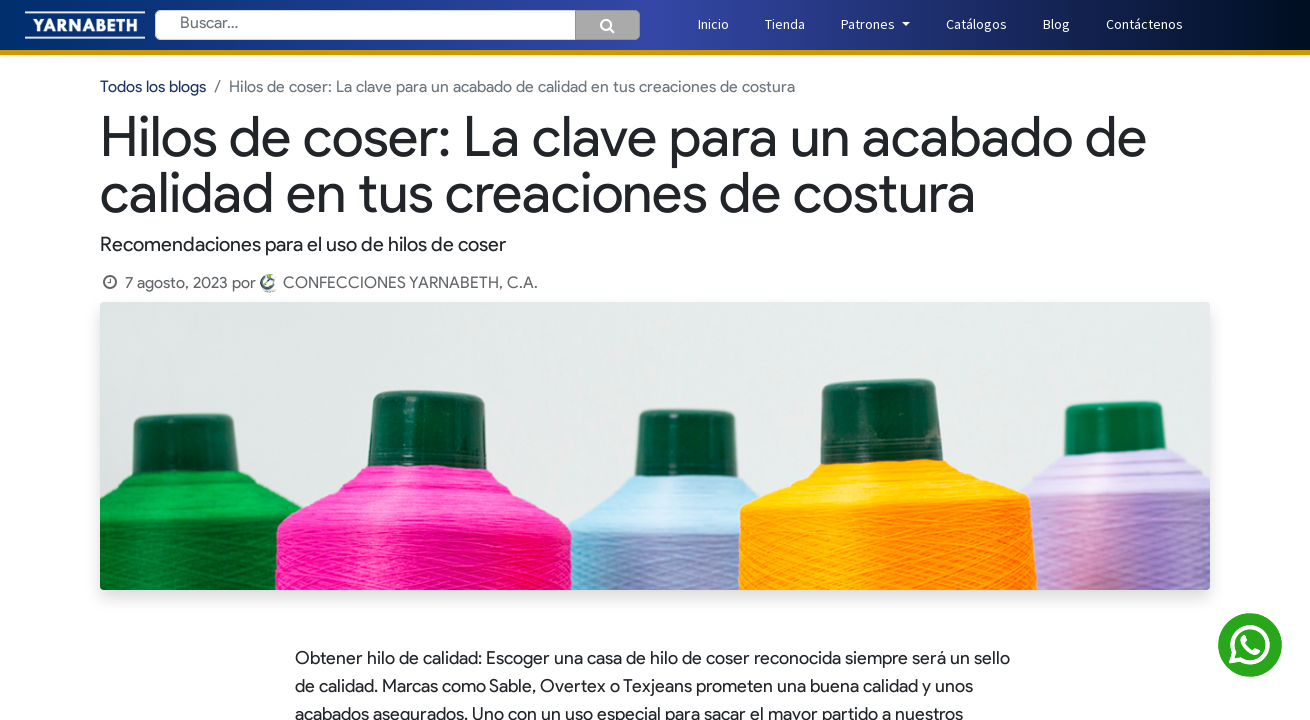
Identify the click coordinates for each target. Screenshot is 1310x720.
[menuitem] (713, 24)
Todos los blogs (153, 88)
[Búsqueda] (607, 25)
